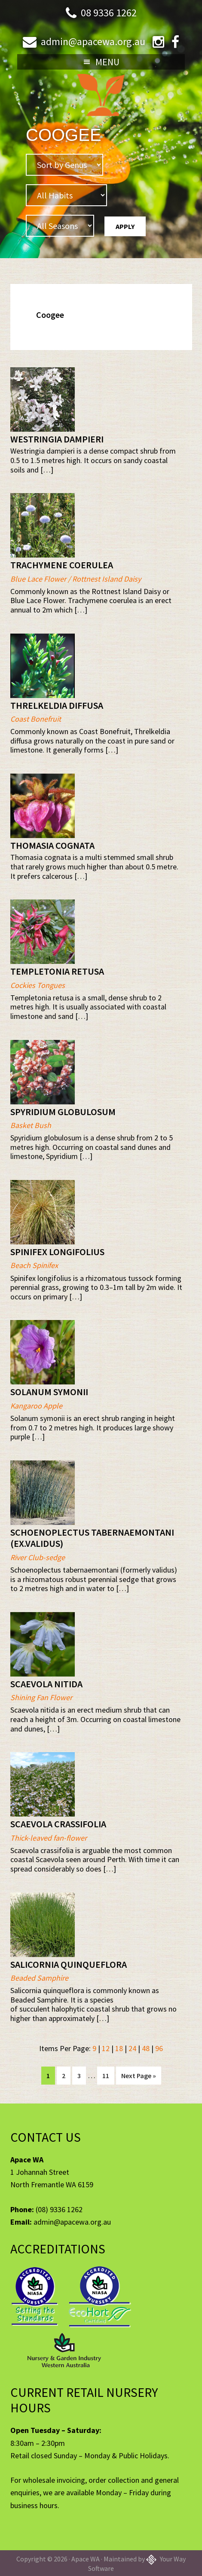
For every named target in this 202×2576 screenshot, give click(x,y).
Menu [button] (107, 62)
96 (159, 2048)
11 (108, 2075)
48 (146, 2048)
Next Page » (138, 2077)
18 (119, 2048)
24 (132, 2048)
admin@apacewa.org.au (93, 41)
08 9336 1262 (109, 12)
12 (106, 2048)
